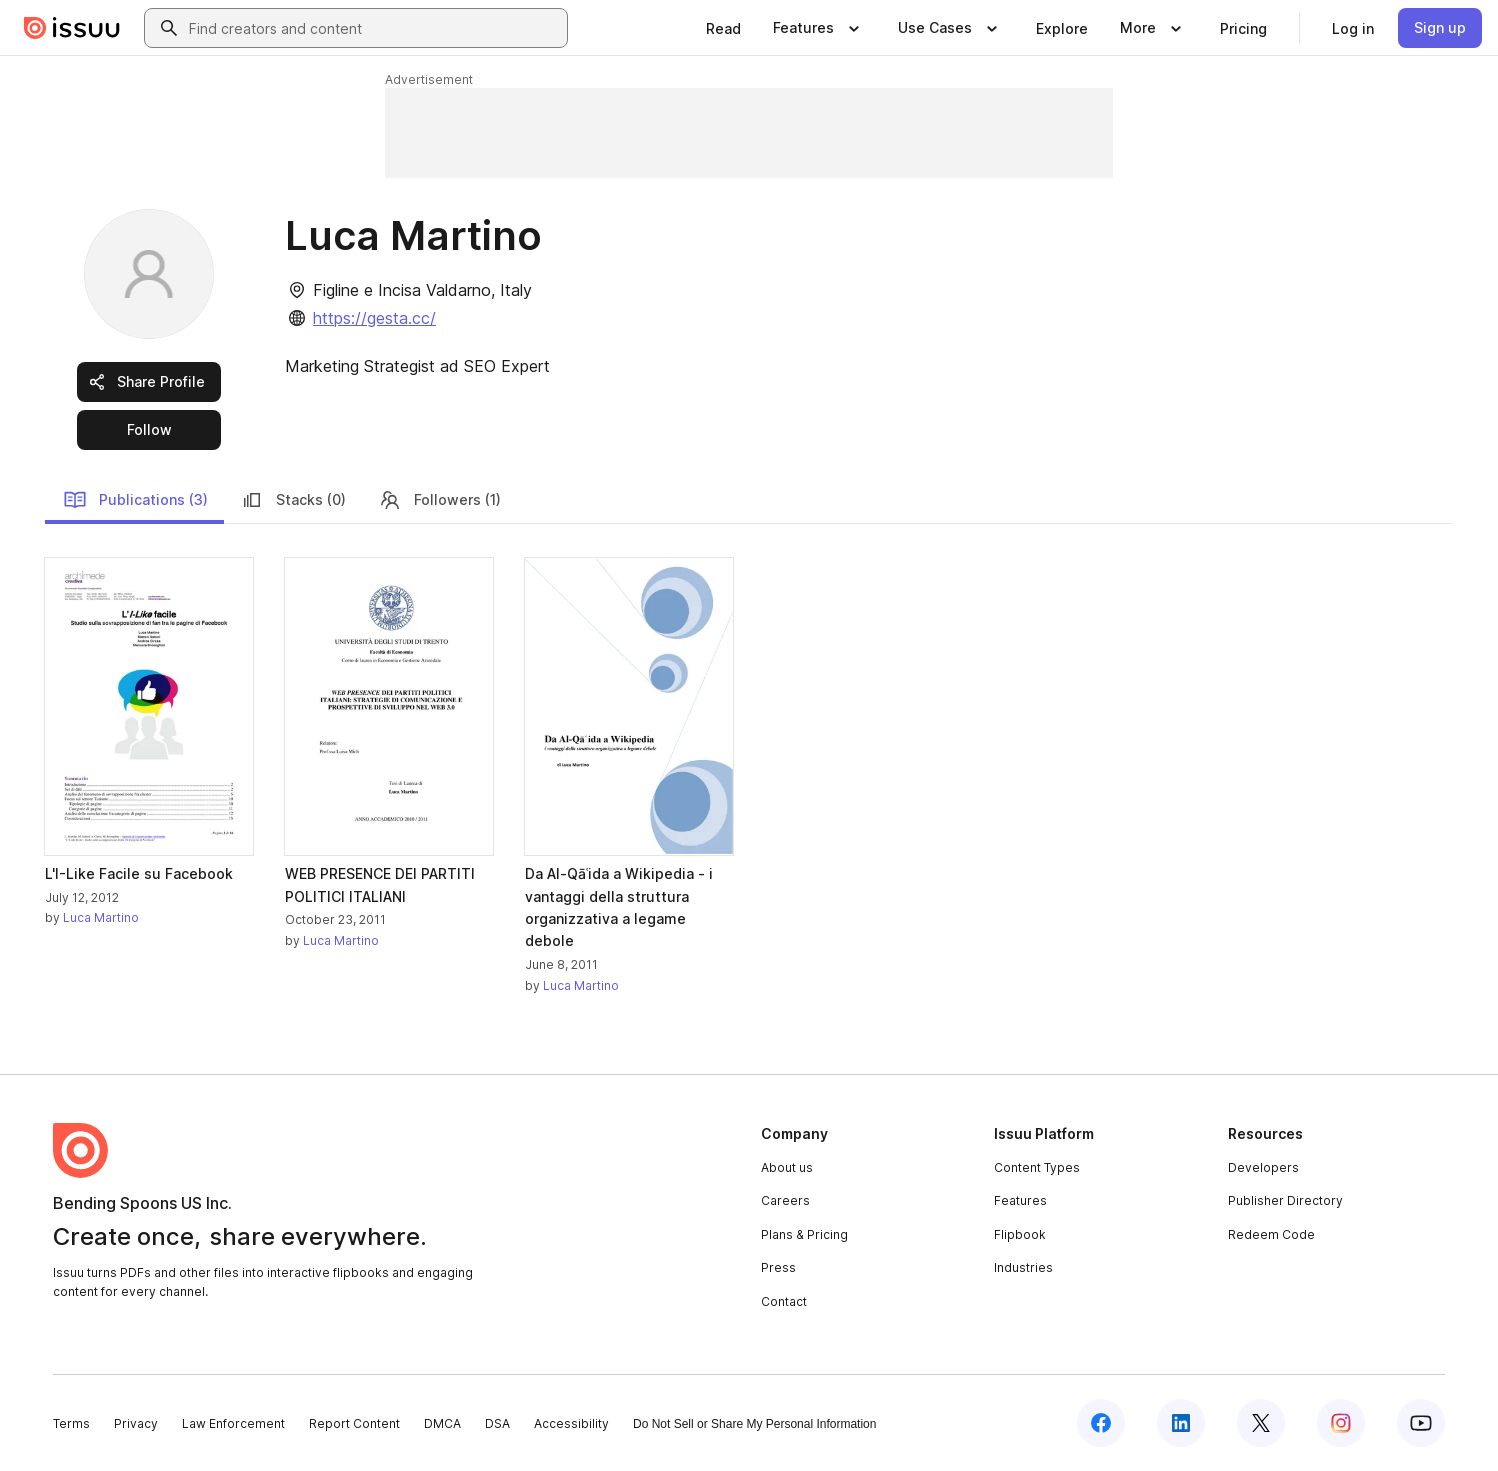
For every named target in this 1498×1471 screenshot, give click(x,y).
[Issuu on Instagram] (1341, 1423)
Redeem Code (1271, 1234)
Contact (784, 1301)
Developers (1263, 1167)
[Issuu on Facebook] (1101, 1423)
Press (778, 1267)
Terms (71, 1423)
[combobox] (374, 28)
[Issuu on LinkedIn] (1181, 1423)
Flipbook (1020, 1234)
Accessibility (571, 1423)
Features (1020, 1200)
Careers (785, 1200)
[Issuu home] (72, 28)
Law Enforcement (233, 1423)
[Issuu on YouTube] (1421, 1423)
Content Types (1037, 1167)
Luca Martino (101, 917)
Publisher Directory (1285, 1200)
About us (787, 1167)
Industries (1023, 1267)
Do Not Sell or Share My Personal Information (754, 1424)
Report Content (354, 1423)
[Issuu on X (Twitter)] (1261, 1423)
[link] (723, 28)
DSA (497, 1423)
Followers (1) (439, 500)
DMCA (442, 1423)
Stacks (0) (293, 500)
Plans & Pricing (804, 1234)
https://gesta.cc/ (374, 318)
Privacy (136, 1423)
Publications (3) (135, 500)
